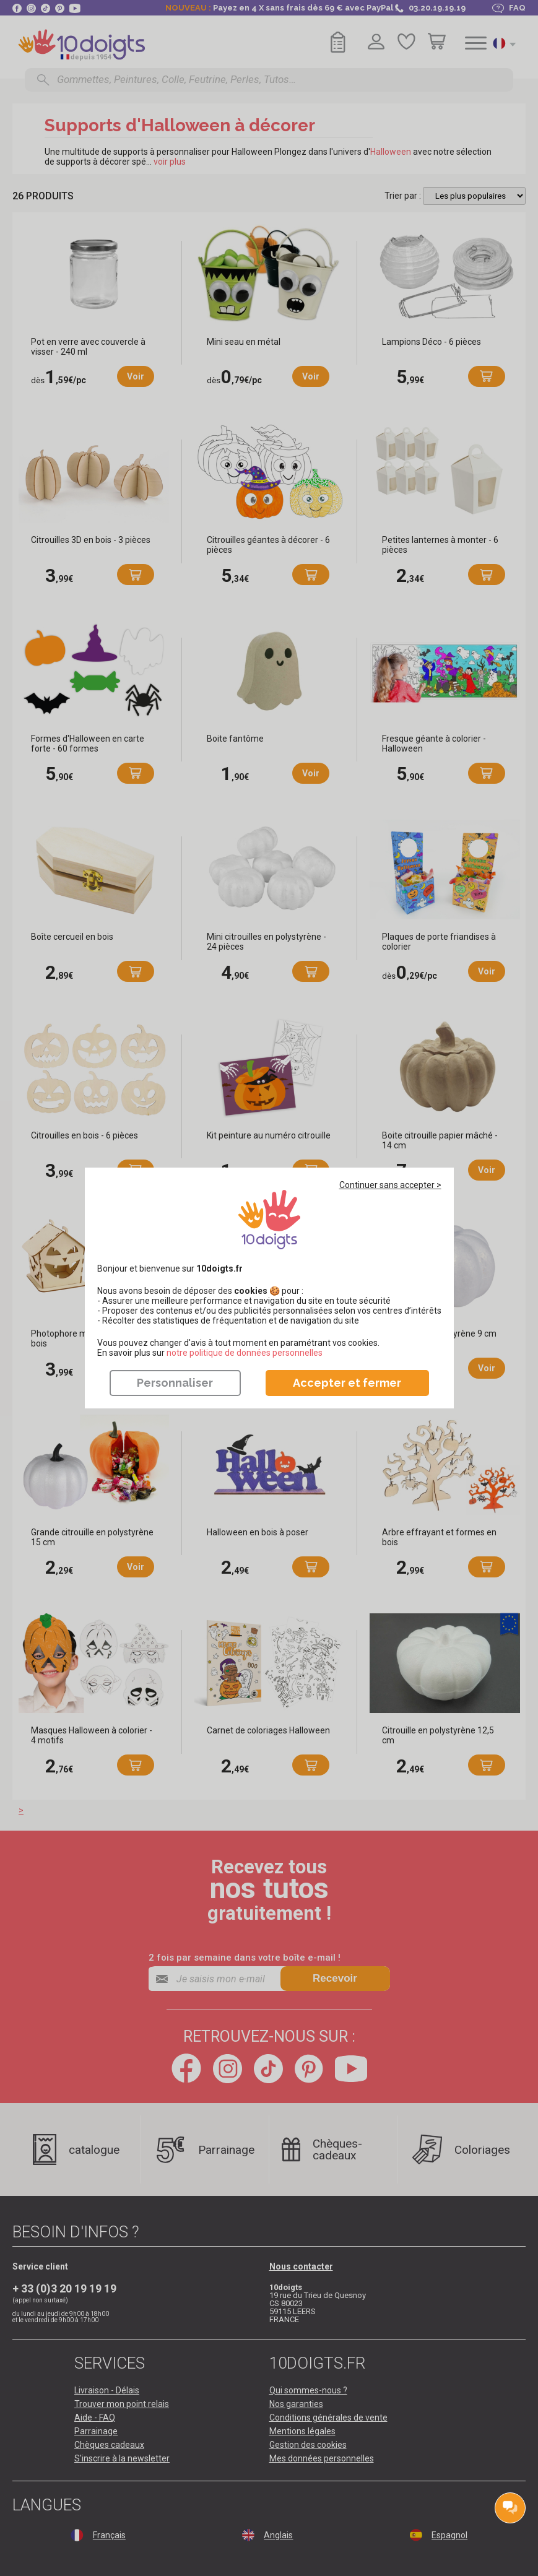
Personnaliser (175, 1382)
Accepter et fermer (347, 1382)
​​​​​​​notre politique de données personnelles (245, 1353)
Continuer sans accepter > (390, 1185)
